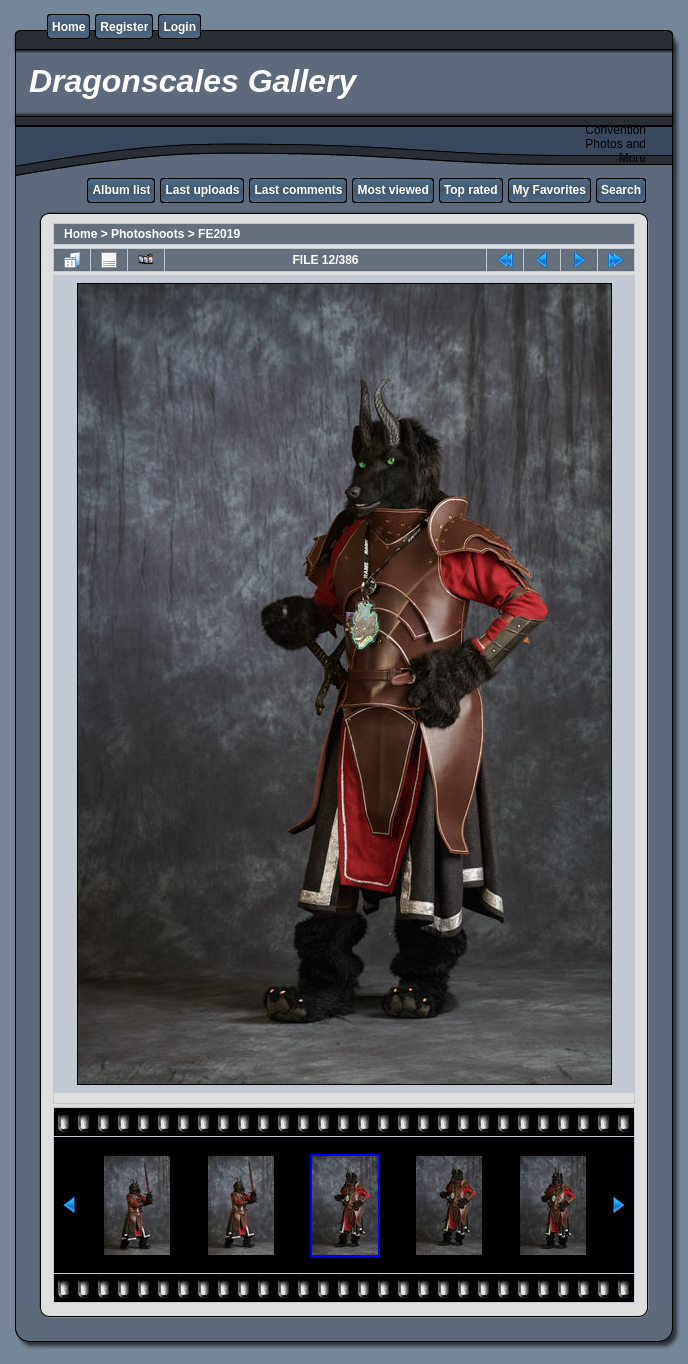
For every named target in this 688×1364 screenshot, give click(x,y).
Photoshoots (147, 234)
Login (179, 27)
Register (124, 27)
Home (68, 27)
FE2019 (219, 234)
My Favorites (549, 190)
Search (621, 190)
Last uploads (202, 190)
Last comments (298, 190)
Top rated (471, 190)
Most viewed (392, 190)
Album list (121, 190)
